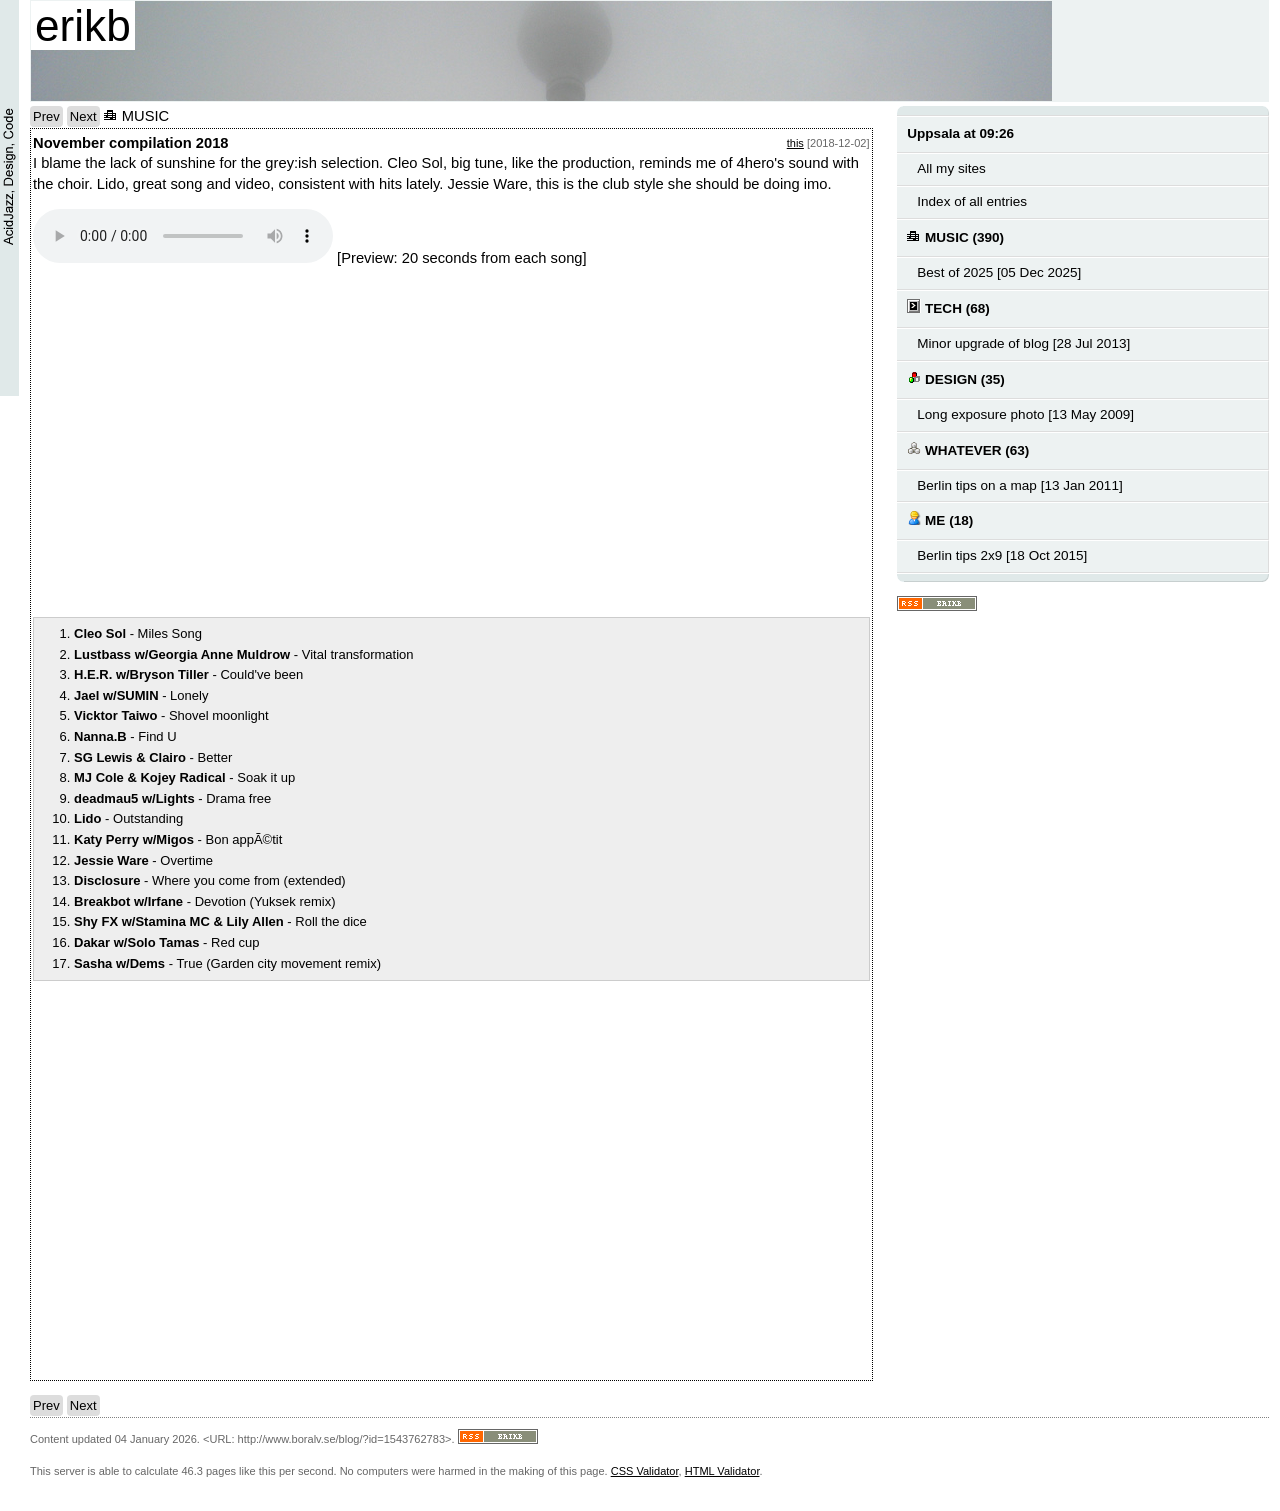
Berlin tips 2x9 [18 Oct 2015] (1002, 555)
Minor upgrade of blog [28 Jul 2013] (1023, 343)
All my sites (951, 168)
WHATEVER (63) (968, 449)
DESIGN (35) (955, 378)
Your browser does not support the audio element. (183, 236)
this (795, 143)
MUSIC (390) (955, 236)
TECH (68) (948, 307)
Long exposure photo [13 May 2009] (1025, 414)
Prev (46, 116)
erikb (83, 25)
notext (313, 440)
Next (83, 116)
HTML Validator (722, 1471)
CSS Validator (645, 1471)
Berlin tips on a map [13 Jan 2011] (1019, 485)
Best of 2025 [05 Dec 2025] (999, 272)
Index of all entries (972, 201)
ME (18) (940, 519)
